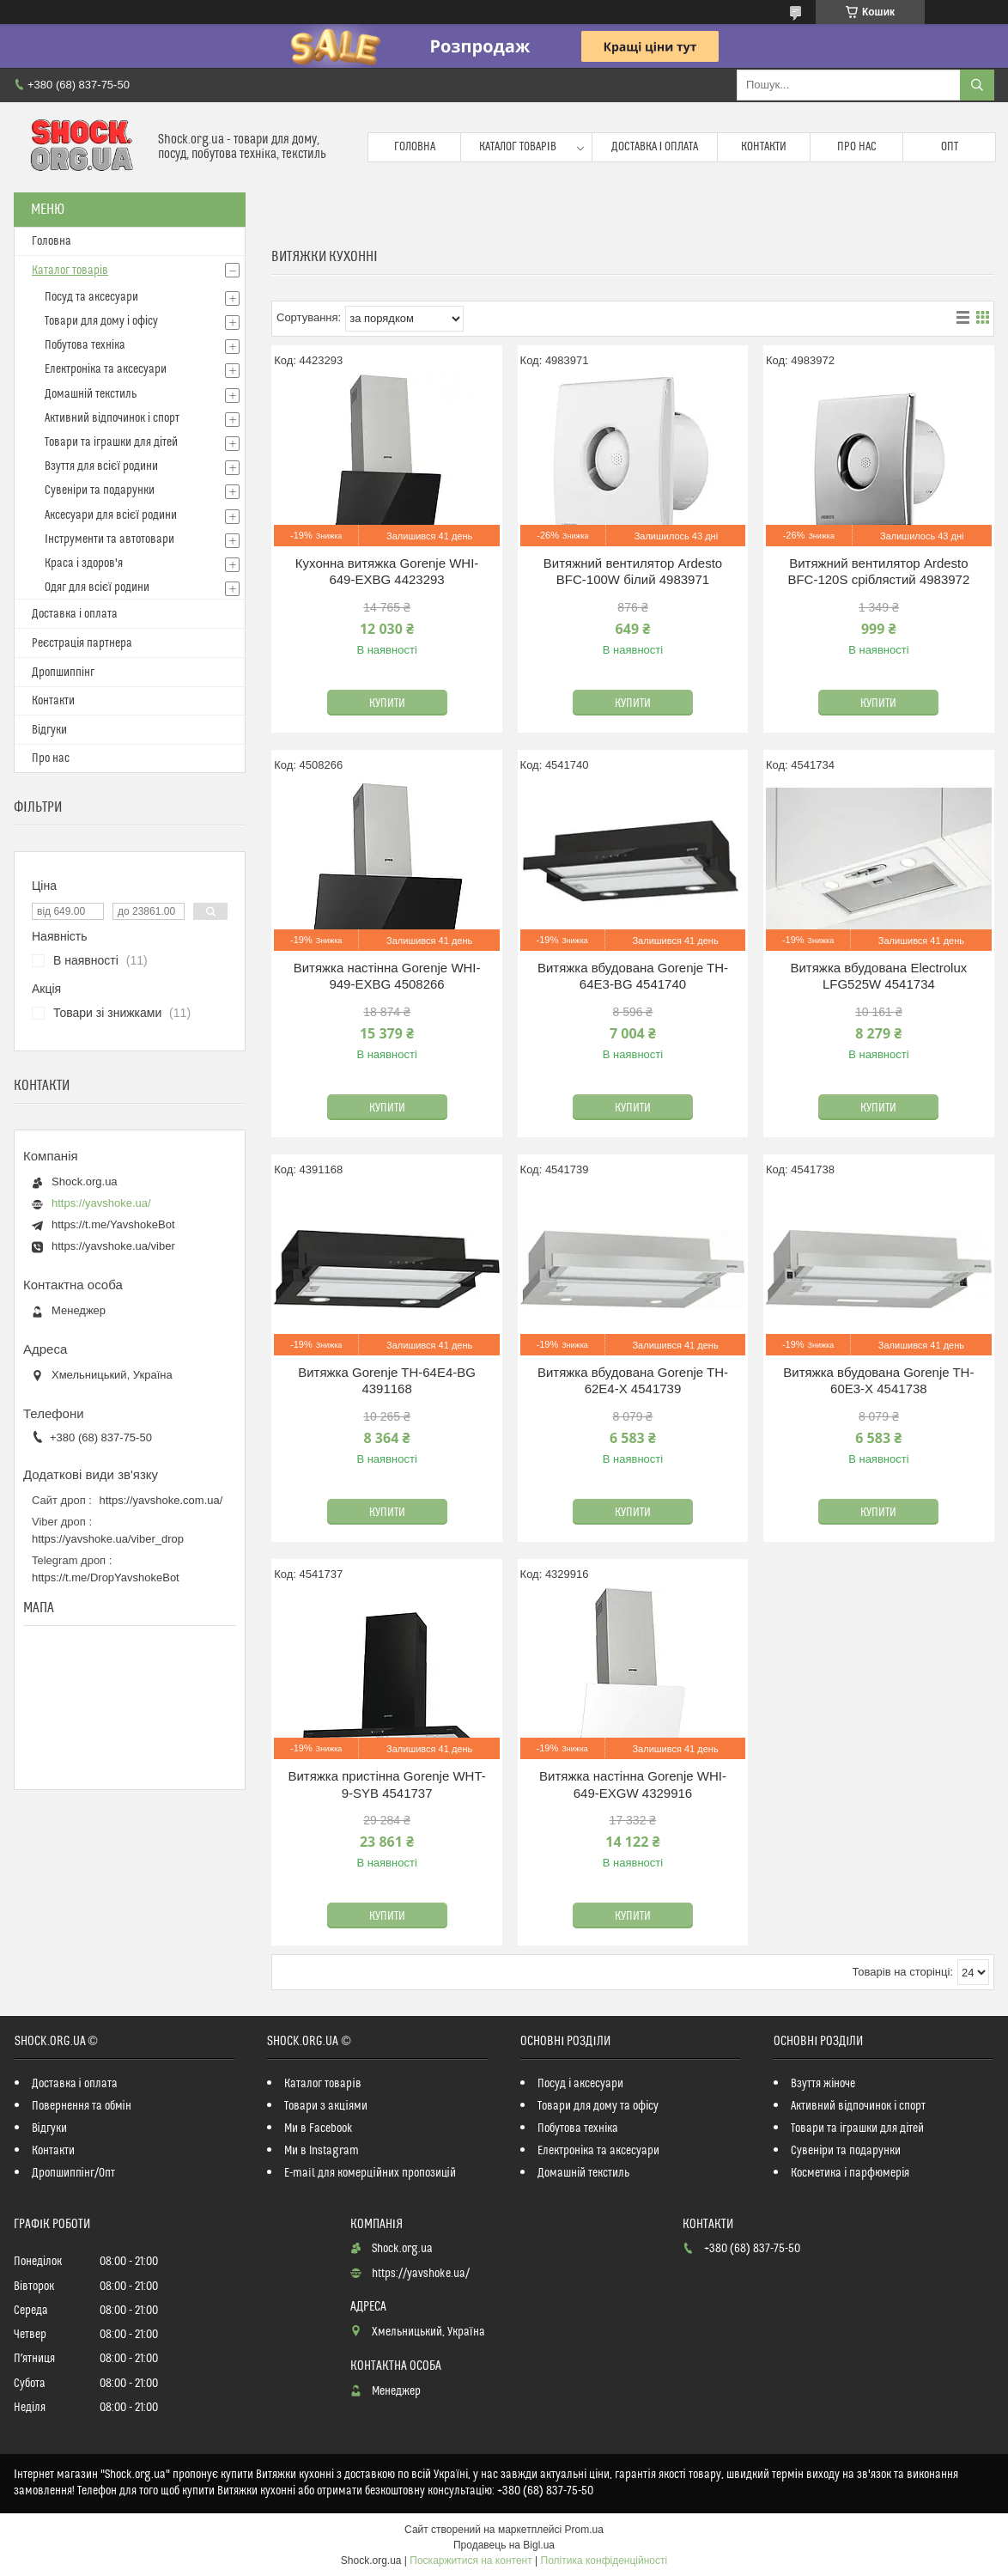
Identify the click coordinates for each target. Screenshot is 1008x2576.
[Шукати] (977, 85)
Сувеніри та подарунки (100, 490)
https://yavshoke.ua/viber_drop (108, 1538)
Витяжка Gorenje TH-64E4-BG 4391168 (387, 1381)
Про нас (857, 147)
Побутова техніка (85, 345)
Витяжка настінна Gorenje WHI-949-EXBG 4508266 (387, 976)
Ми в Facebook (318, 2128)
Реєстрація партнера (82, 643)
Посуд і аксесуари (580, 2084)
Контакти (763, 147)
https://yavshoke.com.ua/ (161, 1500)
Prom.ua (584, 2530)
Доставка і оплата (655, 147)
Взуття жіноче (823, 2084)
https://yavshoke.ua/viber (113, 1245)
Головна (414, 147)
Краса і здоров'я (84, 563)
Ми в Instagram (321, 2151)
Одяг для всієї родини (97, 587)
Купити (387, 703)
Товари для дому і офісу (101, 321)
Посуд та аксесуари (91, 297)
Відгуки (49, 730)
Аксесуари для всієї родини (111, 515)
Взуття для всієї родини (101, 466)
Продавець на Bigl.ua (504, 2545)
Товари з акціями (325, 2106)
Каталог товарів (517, 147)
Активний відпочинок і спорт (112, 418)
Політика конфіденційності (604, 2561)
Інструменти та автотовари (109, 539)
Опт (949, 147)
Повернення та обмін (81, 2106)
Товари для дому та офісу (598, 2106)
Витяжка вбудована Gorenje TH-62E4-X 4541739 (632, 1381)
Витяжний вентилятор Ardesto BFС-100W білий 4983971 (632, 572)
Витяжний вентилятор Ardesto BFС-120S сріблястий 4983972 (878, 572)
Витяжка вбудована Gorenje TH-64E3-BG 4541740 (632, 976)
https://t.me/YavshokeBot (113, 1224)
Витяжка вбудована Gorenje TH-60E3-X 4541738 (878, 1381)
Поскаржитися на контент (470, 2561)
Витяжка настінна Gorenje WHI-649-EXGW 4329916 (632, 1784)
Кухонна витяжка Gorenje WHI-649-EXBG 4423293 (386, 572)
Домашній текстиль (91, 394)
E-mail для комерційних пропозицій (369, 2173)
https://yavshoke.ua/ (101, 1203)
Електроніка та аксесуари (106, 369)
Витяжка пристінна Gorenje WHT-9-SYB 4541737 (386, 1784)
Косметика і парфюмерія (850, 2173)
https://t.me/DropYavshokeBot (105, 1577)
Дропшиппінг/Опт (73, 2173)
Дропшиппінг (63, 672)
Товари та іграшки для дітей (111, 442)
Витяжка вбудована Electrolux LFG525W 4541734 (878, 976)
